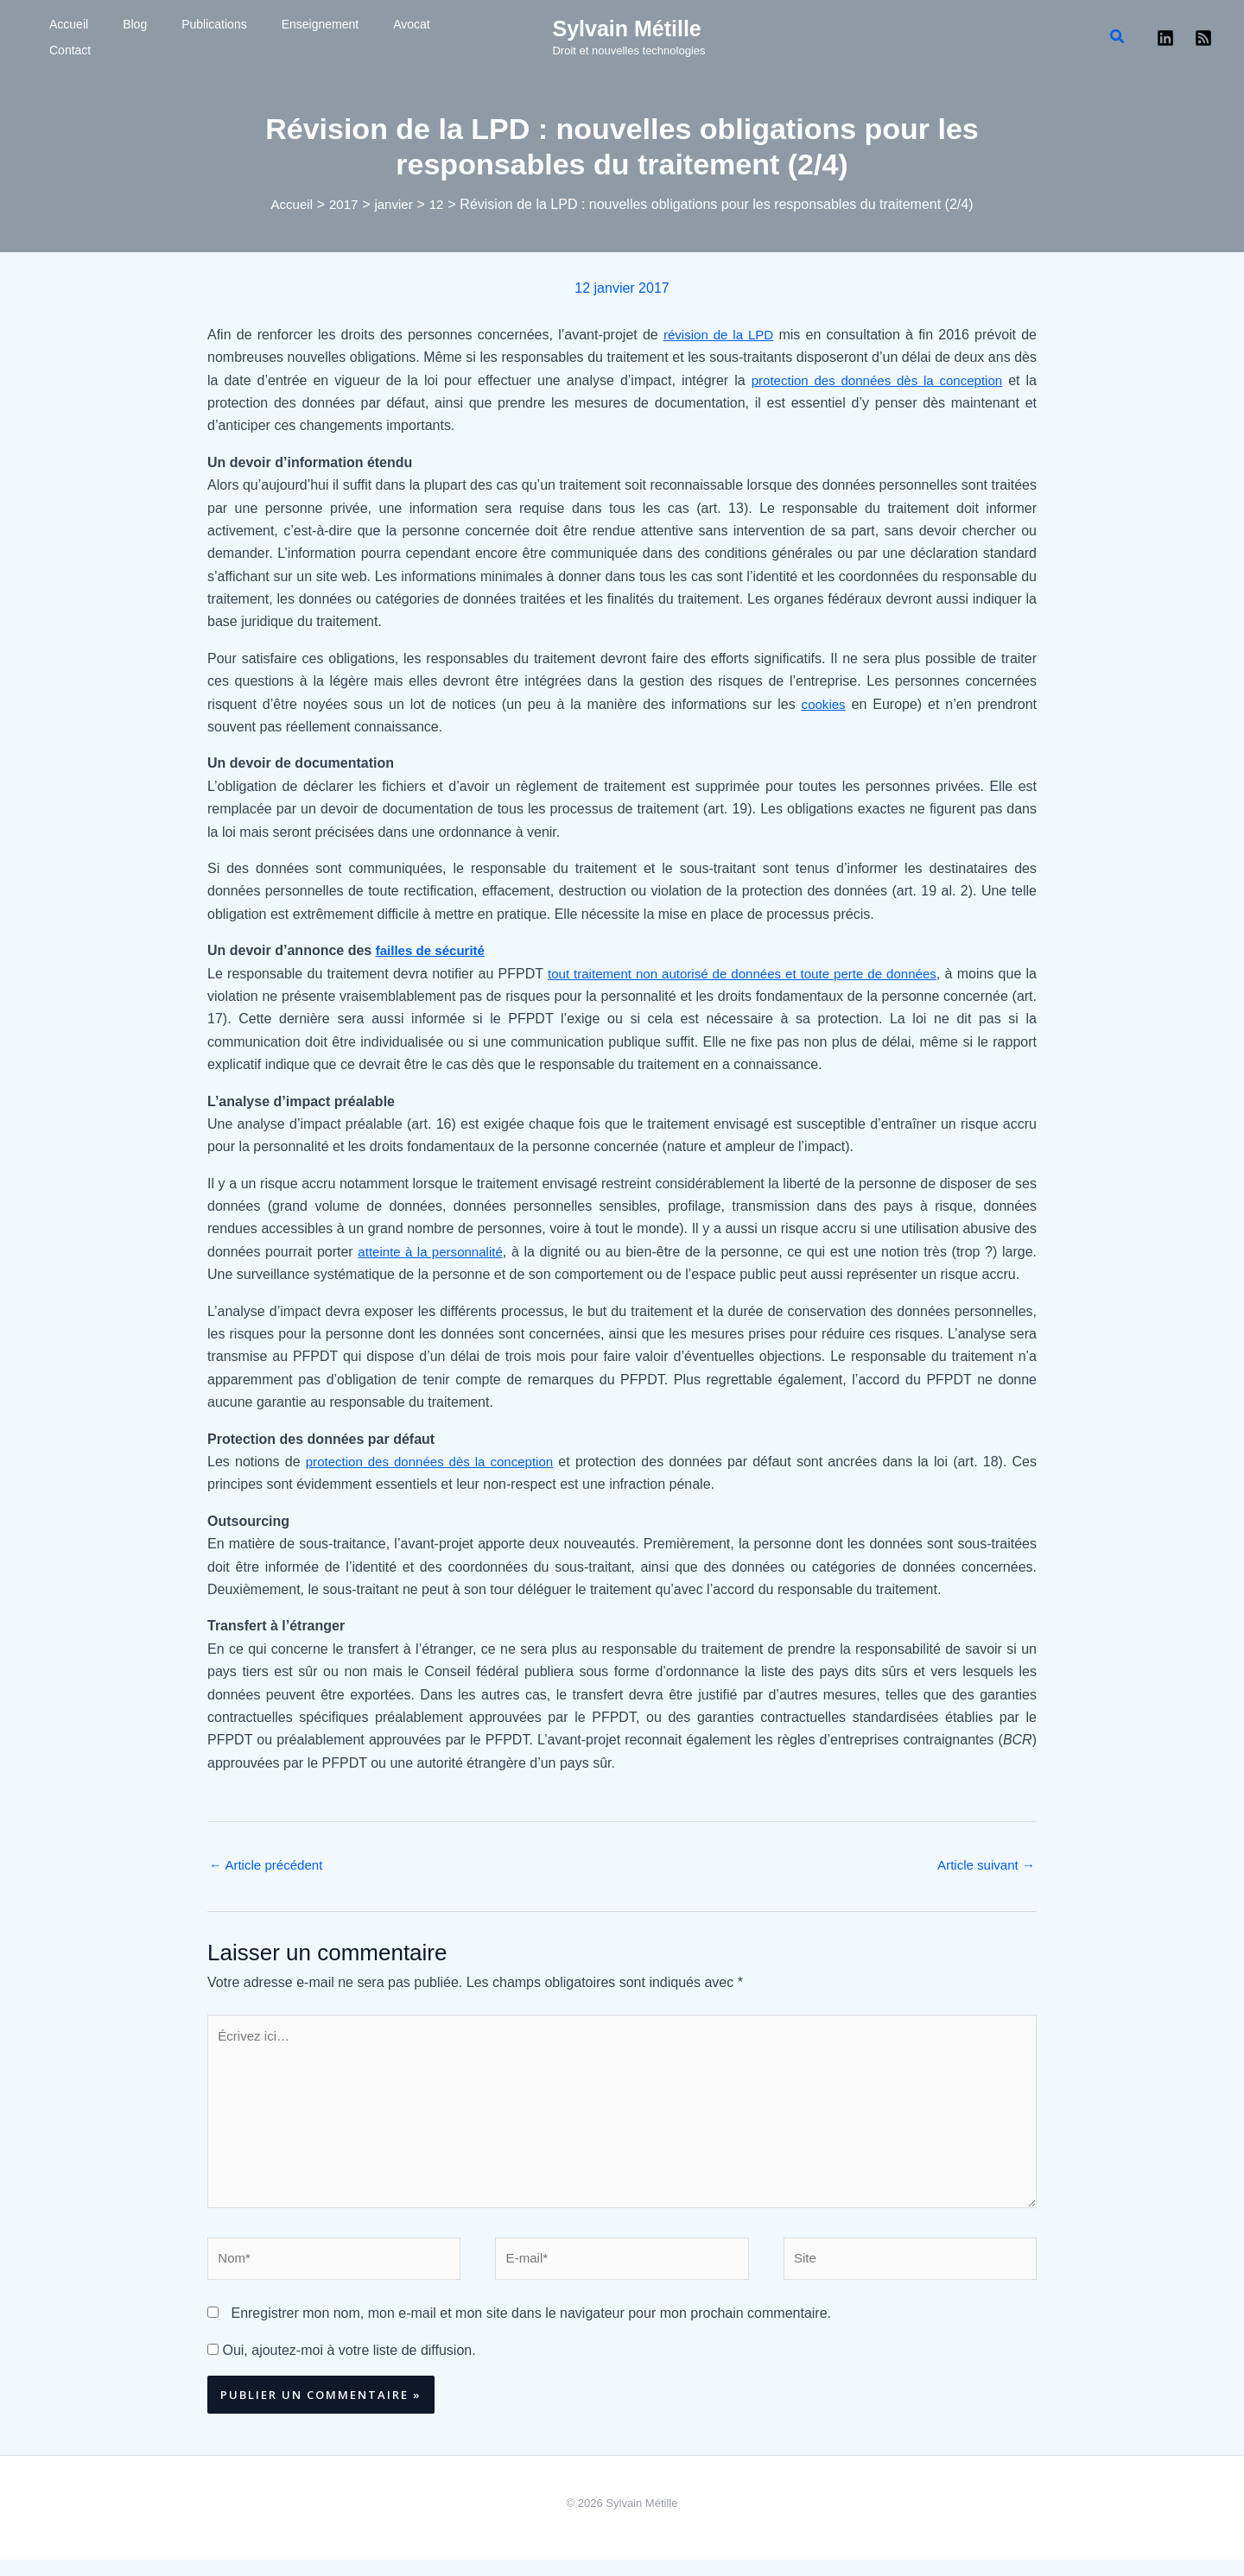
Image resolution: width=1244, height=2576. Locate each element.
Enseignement (238, 37)
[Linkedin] (1165, 38)
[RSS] (1203, 38)
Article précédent (269, 1865)
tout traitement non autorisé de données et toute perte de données (748, 973)
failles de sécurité (434, 950)
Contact (360, 37)
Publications (154, 37)
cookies (822, 704)
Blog (96, 37)
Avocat (308, 37)
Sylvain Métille (626, 28)
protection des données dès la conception (872, 380)
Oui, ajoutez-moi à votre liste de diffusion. (341, 2366)
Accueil (51, 37)
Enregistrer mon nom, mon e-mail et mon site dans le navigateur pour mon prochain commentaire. (531, 2329)
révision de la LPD (718, 334)
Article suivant (983, 1865)
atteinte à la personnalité (433, 1251)
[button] (1118, 37)
